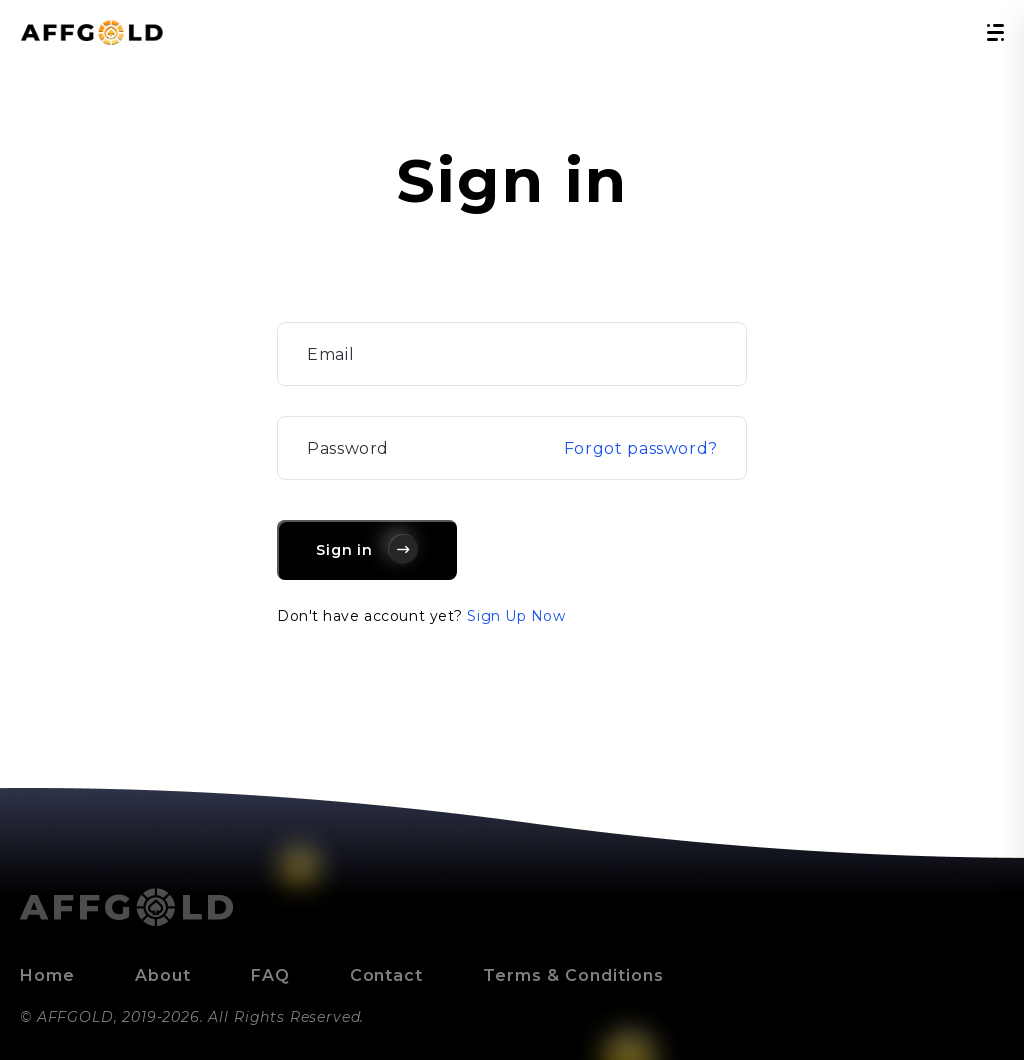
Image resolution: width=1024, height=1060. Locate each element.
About (163, 975)
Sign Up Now (516, 616)
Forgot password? (641, 448)
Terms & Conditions (573, 975)
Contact (387, 975)
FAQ (270, 975)
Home (47, 975)
